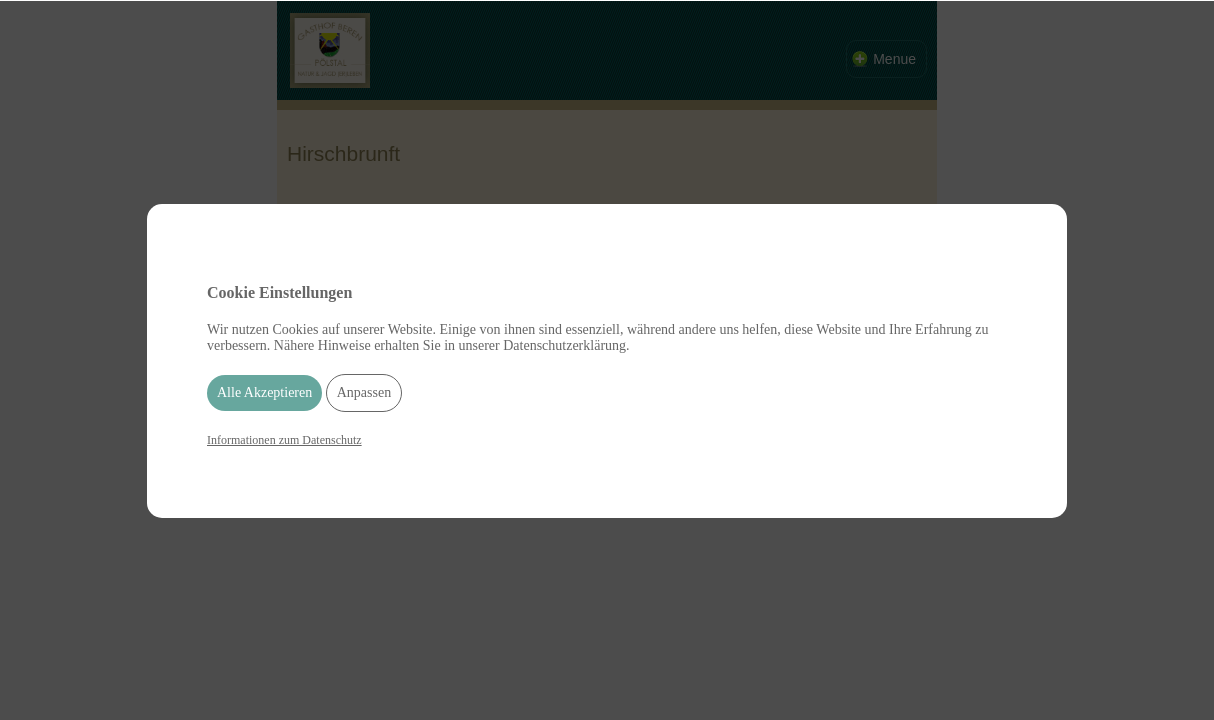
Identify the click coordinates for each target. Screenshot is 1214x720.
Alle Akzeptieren (264, 392)
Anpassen (364, 392)
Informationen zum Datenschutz (284, 440)
